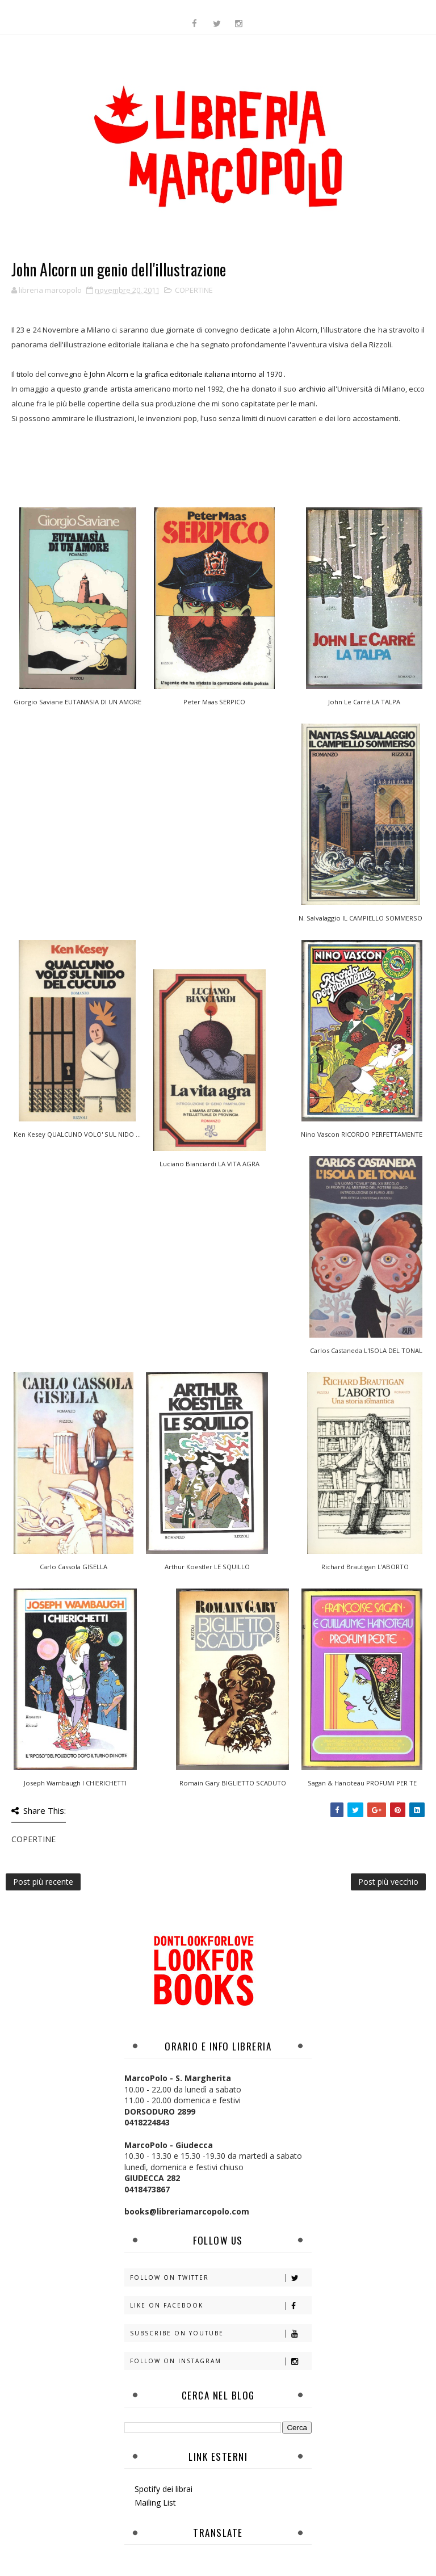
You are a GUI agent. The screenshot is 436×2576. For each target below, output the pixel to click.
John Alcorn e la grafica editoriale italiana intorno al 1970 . (188, 374)
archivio (312, 389)
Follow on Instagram (220, 2361)
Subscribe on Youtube (220, 2333)
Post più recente (43, 1881)
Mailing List (155, 2502)
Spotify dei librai (163, 2488)
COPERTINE (194, 290)
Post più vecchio (388, 1881)
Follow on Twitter (220, 2278)
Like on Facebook (220, 2305)
